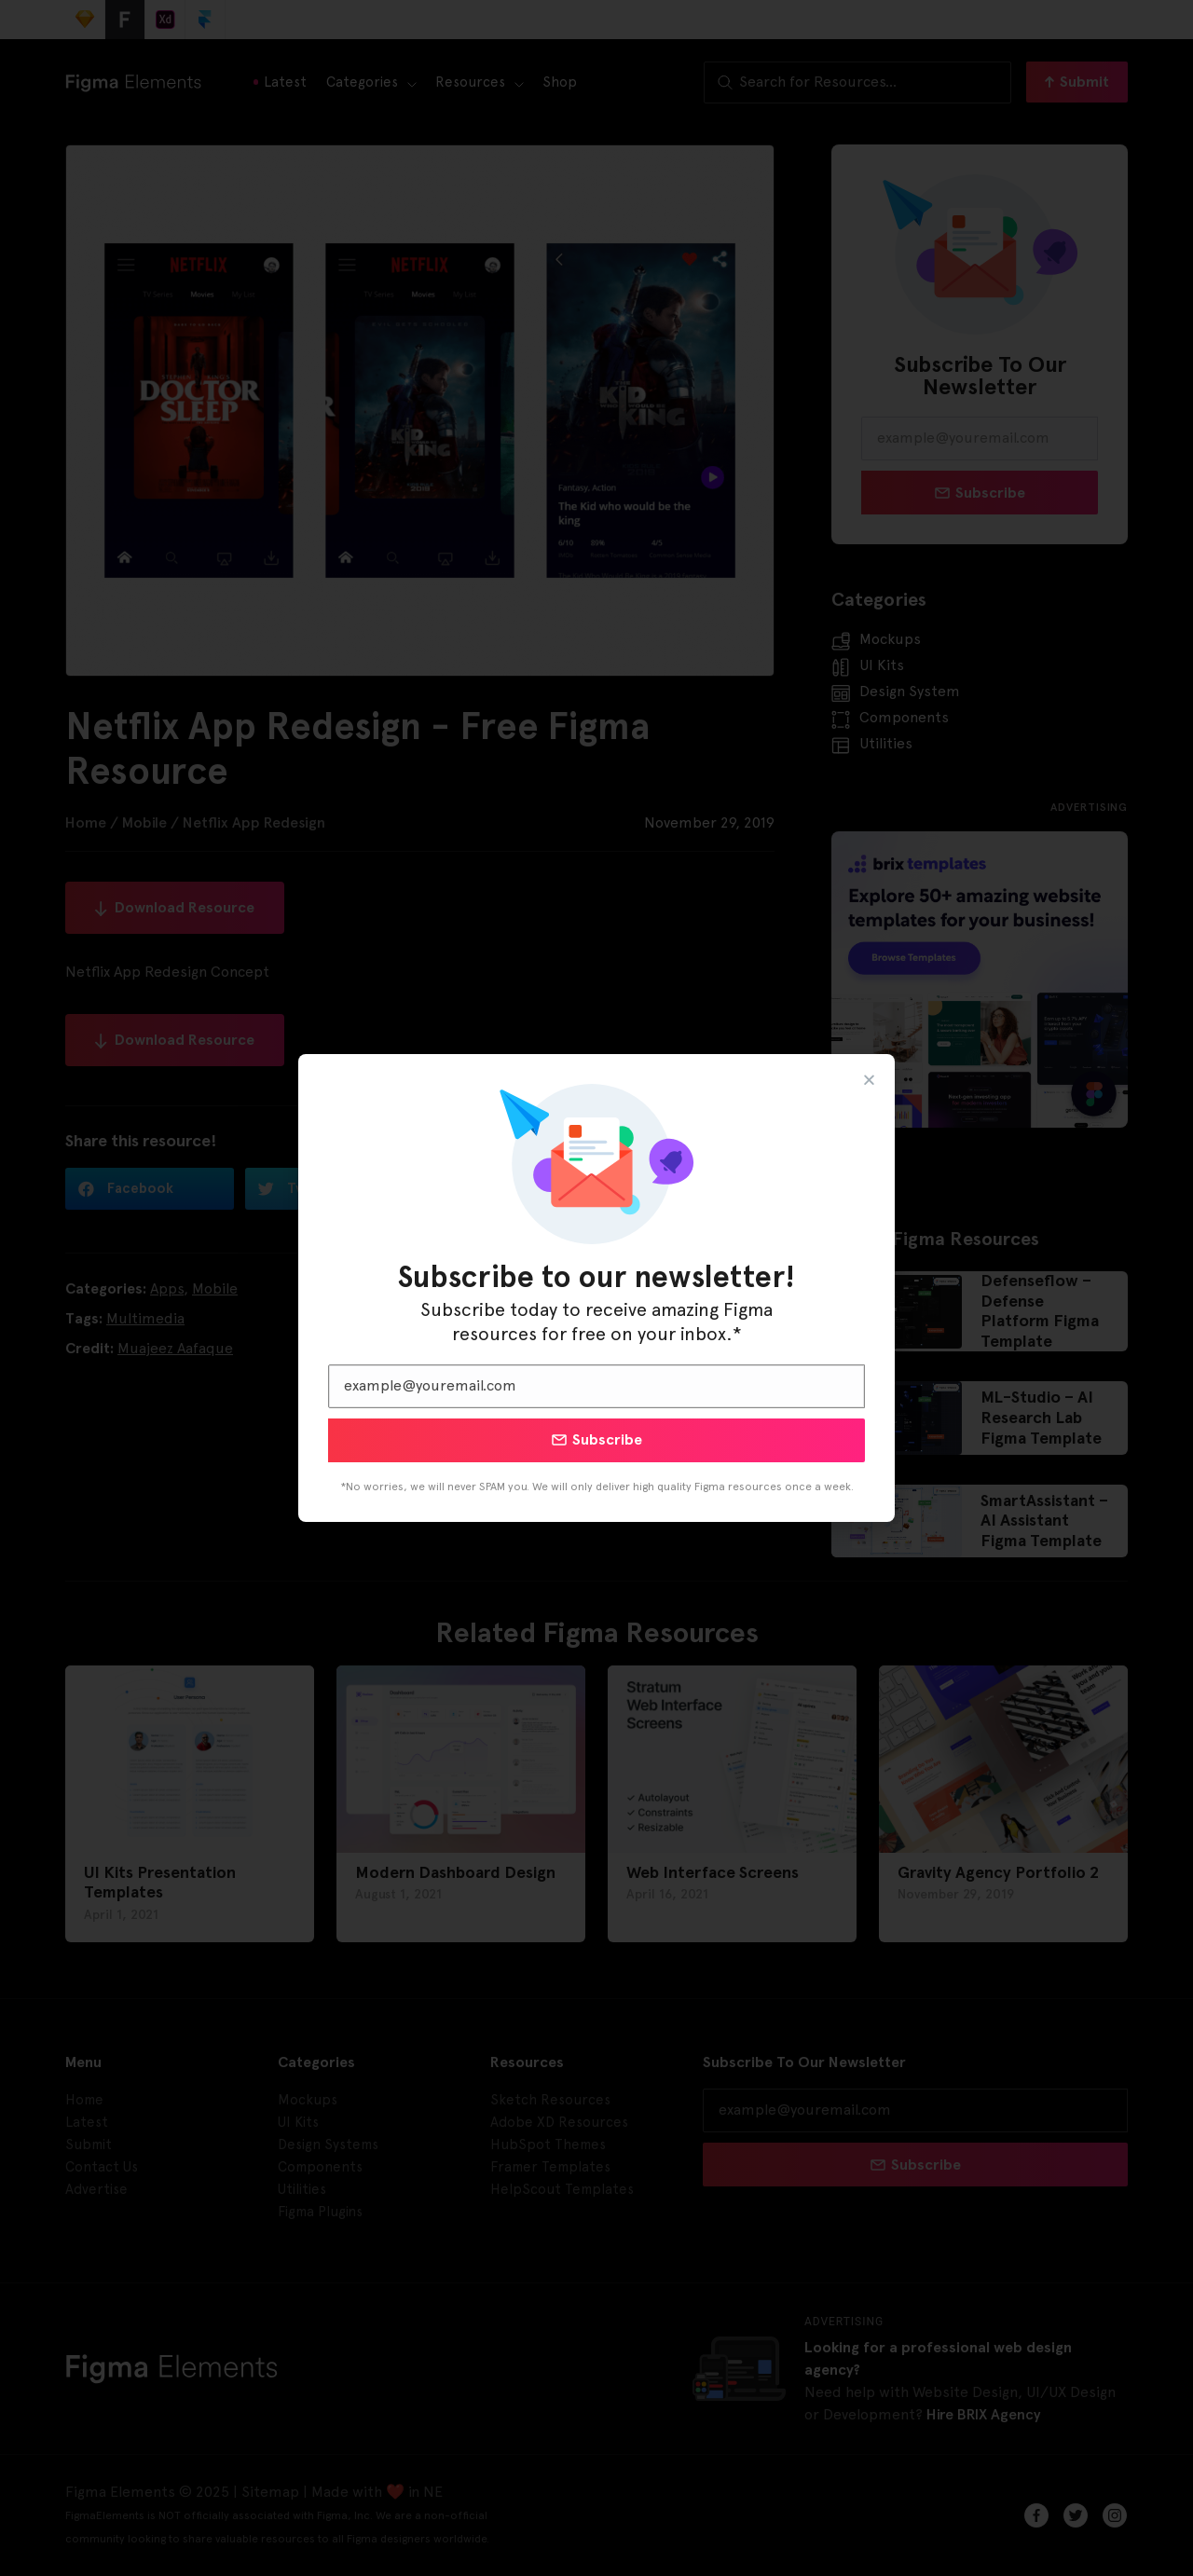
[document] (596, 1288)
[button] (869, 1080)
